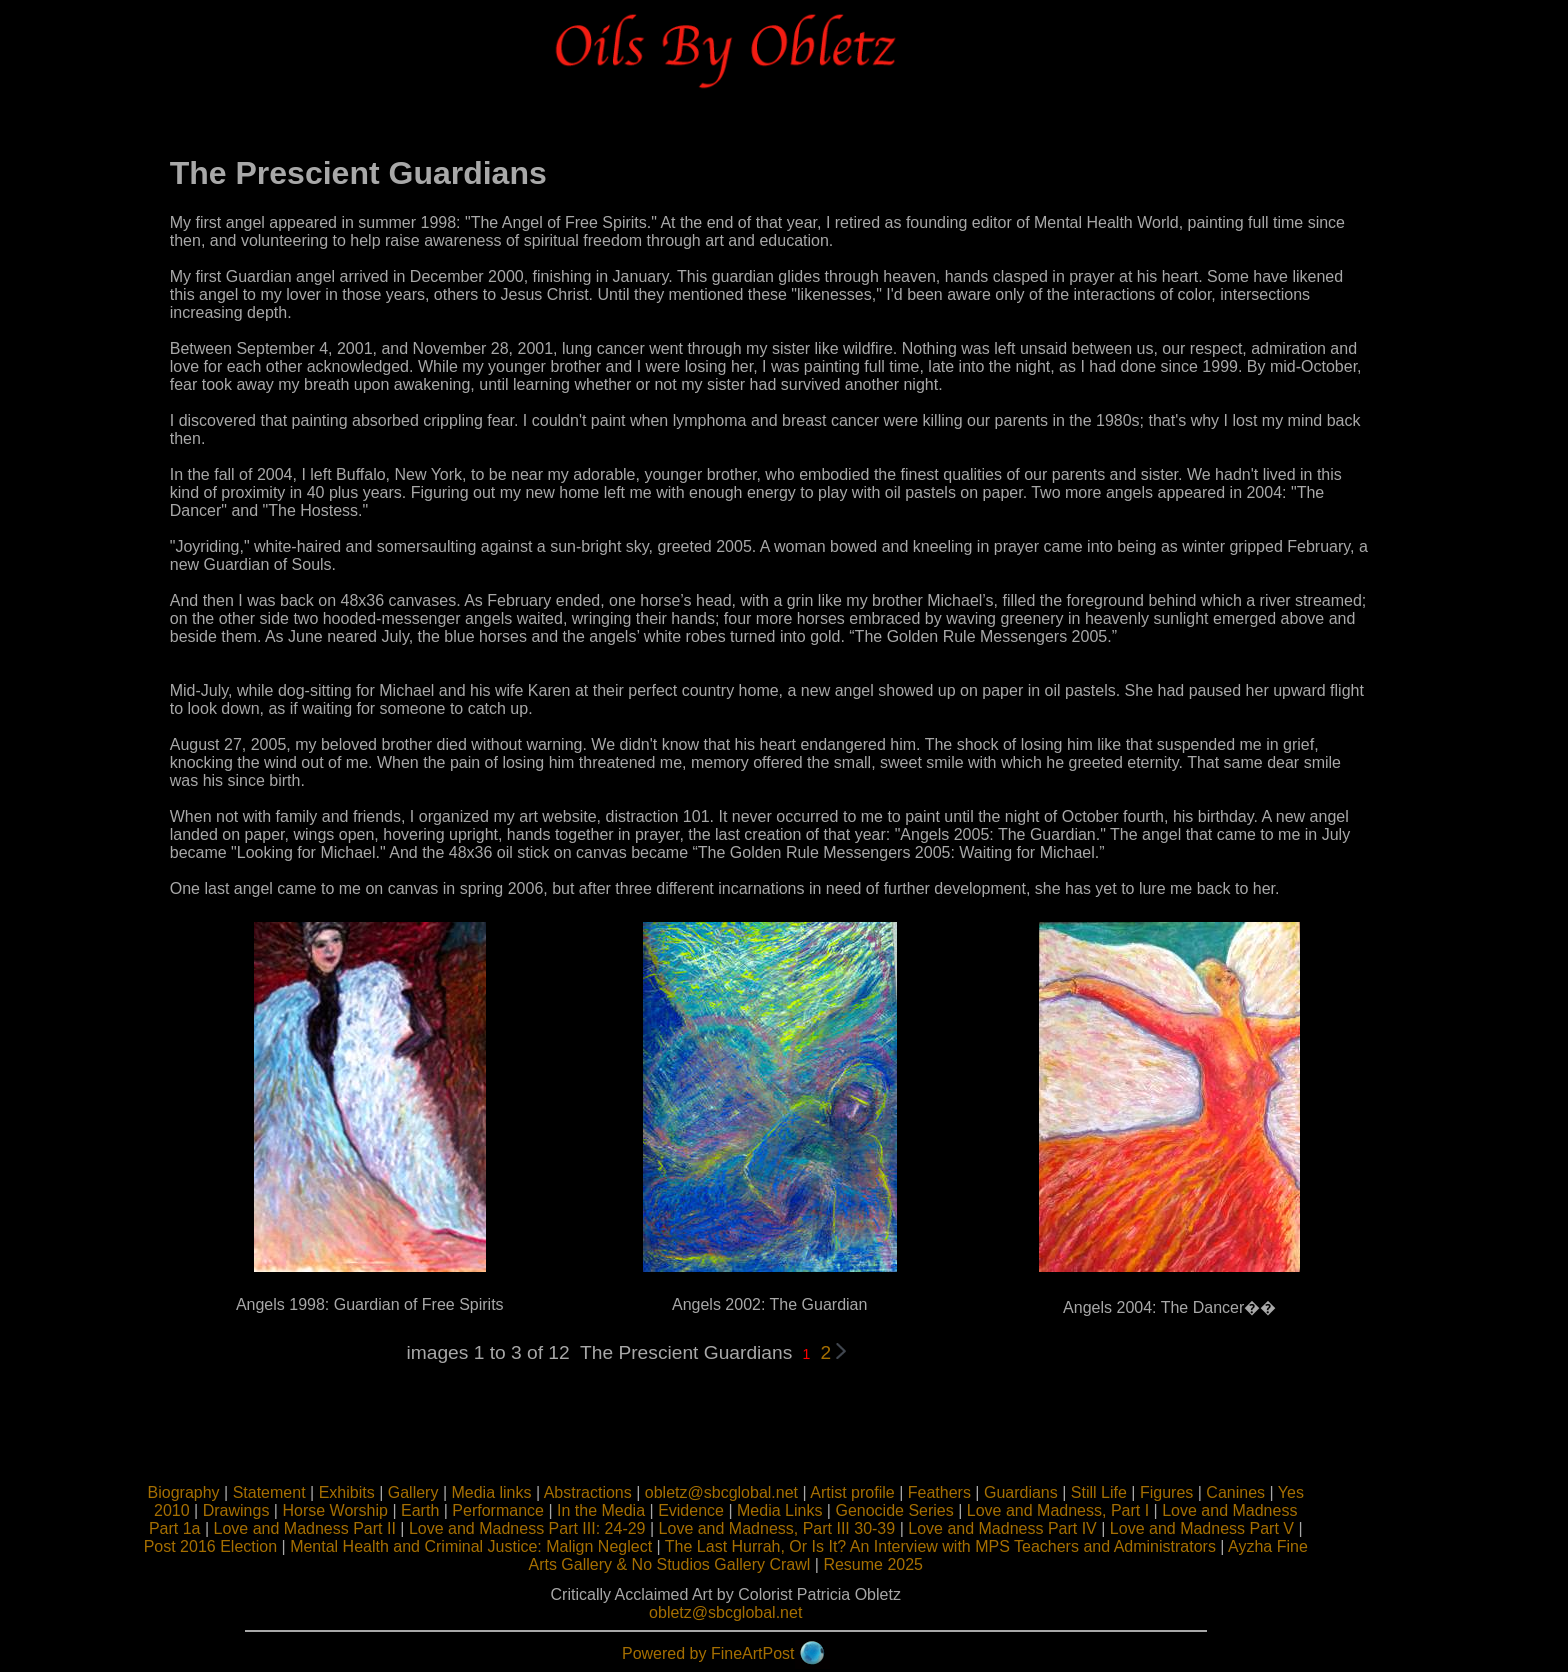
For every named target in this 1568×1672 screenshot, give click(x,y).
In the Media (645, 1510)
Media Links (823, 1510)
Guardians (1065, 1492)
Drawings (280, 1510)
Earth (464, 1510)
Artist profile (896, 1492)
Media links (536, 1492)
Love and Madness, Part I (1102, 1510)
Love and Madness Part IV (1047, 1528)
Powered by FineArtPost (752, 1653)
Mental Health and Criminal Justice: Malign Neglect (515, 1546)
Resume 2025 (918, 1564)
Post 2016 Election (254, 1546)
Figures (1210, 1492)
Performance (543, 1510)
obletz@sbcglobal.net (765, 1492)
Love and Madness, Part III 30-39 (821, 1528)
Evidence (735, 1510)
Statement (313, 1492)
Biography (228, 1492)
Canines (1280, 1492)
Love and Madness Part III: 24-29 (571, 1528)
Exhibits (391, 1492)
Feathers (983, 1492)
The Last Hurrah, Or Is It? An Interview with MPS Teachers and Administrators (984, 1546)
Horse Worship (380, 1510)
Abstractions (632, 1492)
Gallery (457, 1492)
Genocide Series (939, 1510)
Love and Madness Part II (349, 1528)
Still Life (1143, 1492)
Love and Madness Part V (1246, 1528)
